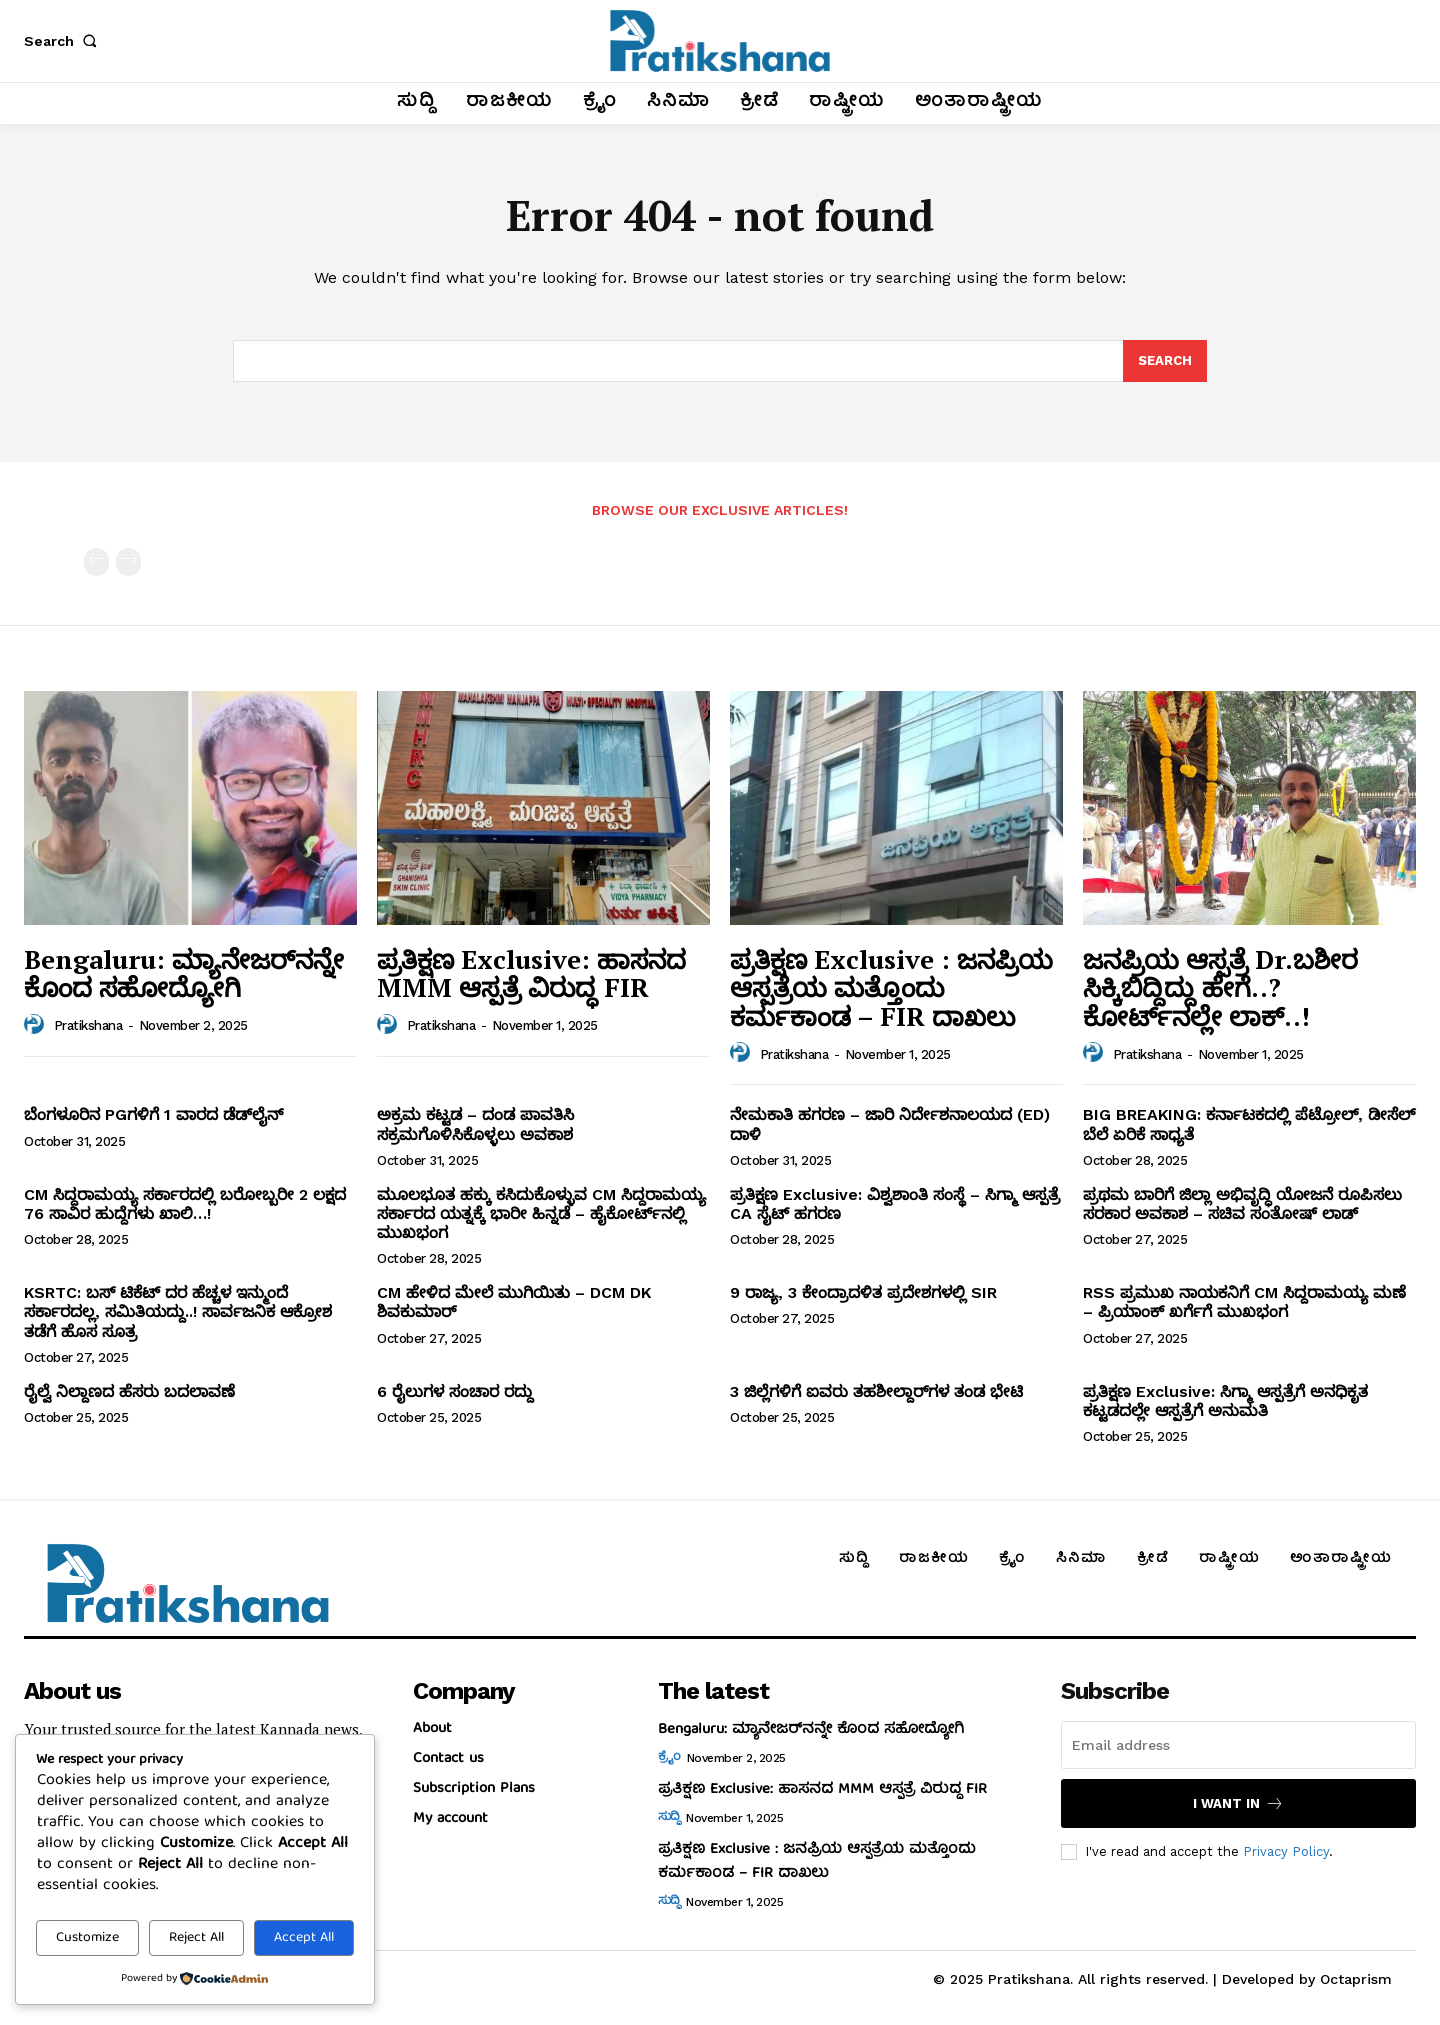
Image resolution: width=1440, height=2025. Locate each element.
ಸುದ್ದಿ (669, 1818)
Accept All (304, 1938)
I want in (1238, 1803)
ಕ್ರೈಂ (669, 1758)
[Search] (1165, 361)
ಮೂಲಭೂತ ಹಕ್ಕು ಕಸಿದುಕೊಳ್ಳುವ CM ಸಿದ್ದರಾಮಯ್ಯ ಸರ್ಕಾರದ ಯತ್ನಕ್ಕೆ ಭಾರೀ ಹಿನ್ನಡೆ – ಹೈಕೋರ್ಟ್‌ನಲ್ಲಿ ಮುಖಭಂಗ (541, 1213)
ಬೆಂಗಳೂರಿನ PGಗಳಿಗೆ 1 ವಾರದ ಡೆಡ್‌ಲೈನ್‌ (153, 1114)
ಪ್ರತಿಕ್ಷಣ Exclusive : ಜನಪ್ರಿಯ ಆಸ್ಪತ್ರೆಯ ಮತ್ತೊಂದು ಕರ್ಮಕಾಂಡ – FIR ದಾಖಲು (891, 987)
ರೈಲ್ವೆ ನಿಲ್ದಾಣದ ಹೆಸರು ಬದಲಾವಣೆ (129, 1391)
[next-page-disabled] (128, 562)
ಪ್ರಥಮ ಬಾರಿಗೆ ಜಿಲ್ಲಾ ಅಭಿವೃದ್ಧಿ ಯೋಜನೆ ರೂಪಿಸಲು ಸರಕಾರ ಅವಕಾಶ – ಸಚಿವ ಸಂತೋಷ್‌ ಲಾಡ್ (1242, 1204)
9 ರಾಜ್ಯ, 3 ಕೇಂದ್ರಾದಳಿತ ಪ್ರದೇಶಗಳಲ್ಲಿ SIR (863, 1292)
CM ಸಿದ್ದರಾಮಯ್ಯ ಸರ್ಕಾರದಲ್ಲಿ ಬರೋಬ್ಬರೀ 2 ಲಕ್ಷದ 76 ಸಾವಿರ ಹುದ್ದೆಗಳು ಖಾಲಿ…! (185, 1204)
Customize (87, 1938)
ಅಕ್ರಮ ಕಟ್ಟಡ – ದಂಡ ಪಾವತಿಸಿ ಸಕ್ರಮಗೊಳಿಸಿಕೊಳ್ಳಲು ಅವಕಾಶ (475, 1124)
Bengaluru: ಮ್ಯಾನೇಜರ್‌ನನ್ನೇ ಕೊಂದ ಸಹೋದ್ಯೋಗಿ (184, 973)
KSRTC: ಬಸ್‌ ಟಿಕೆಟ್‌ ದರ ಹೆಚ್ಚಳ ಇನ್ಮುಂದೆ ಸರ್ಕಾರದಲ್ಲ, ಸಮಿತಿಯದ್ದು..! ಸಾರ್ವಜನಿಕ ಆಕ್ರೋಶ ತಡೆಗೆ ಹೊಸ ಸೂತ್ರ (178, 1311)
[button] (64, 41)
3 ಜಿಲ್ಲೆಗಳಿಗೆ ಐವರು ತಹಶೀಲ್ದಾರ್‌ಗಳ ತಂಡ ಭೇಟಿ (876, 1391)
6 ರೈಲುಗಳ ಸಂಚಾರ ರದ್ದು (455, 1391)
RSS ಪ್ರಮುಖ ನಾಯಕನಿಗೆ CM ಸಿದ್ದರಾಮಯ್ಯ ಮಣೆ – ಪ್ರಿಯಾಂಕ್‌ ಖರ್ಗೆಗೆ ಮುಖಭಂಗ (1244, 1302)
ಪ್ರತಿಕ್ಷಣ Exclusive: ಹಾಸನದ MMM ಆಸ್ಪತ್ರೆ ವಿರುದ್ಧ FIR (531, 973)
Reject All (196, 1938)
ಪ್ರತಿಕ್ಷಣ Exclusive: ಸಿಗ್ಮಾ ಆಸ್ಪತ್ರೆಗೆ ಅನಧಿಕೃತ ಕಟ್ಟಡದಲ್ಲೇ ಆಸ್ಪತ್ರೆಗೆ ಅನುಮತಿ (1225, 1401)
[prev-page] (96, 562)
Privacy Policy (1286, 1851)
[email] (1238, 1745)
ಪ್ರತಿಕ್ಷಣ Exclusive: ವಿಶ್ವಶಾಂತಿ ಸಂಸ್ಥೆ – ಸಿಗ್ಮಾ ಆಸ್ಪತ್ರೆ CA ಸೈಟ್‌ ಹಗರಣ (895, 1204)
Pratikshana (88, 1025)
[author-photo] (37, 1025)
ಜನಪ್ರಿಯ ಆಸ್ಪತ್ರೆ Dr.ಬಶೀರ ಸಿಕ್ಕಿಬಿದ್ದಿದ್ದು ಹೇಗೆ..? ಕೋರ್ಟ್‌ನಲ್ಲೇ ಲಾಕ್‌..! (1220, 987)
